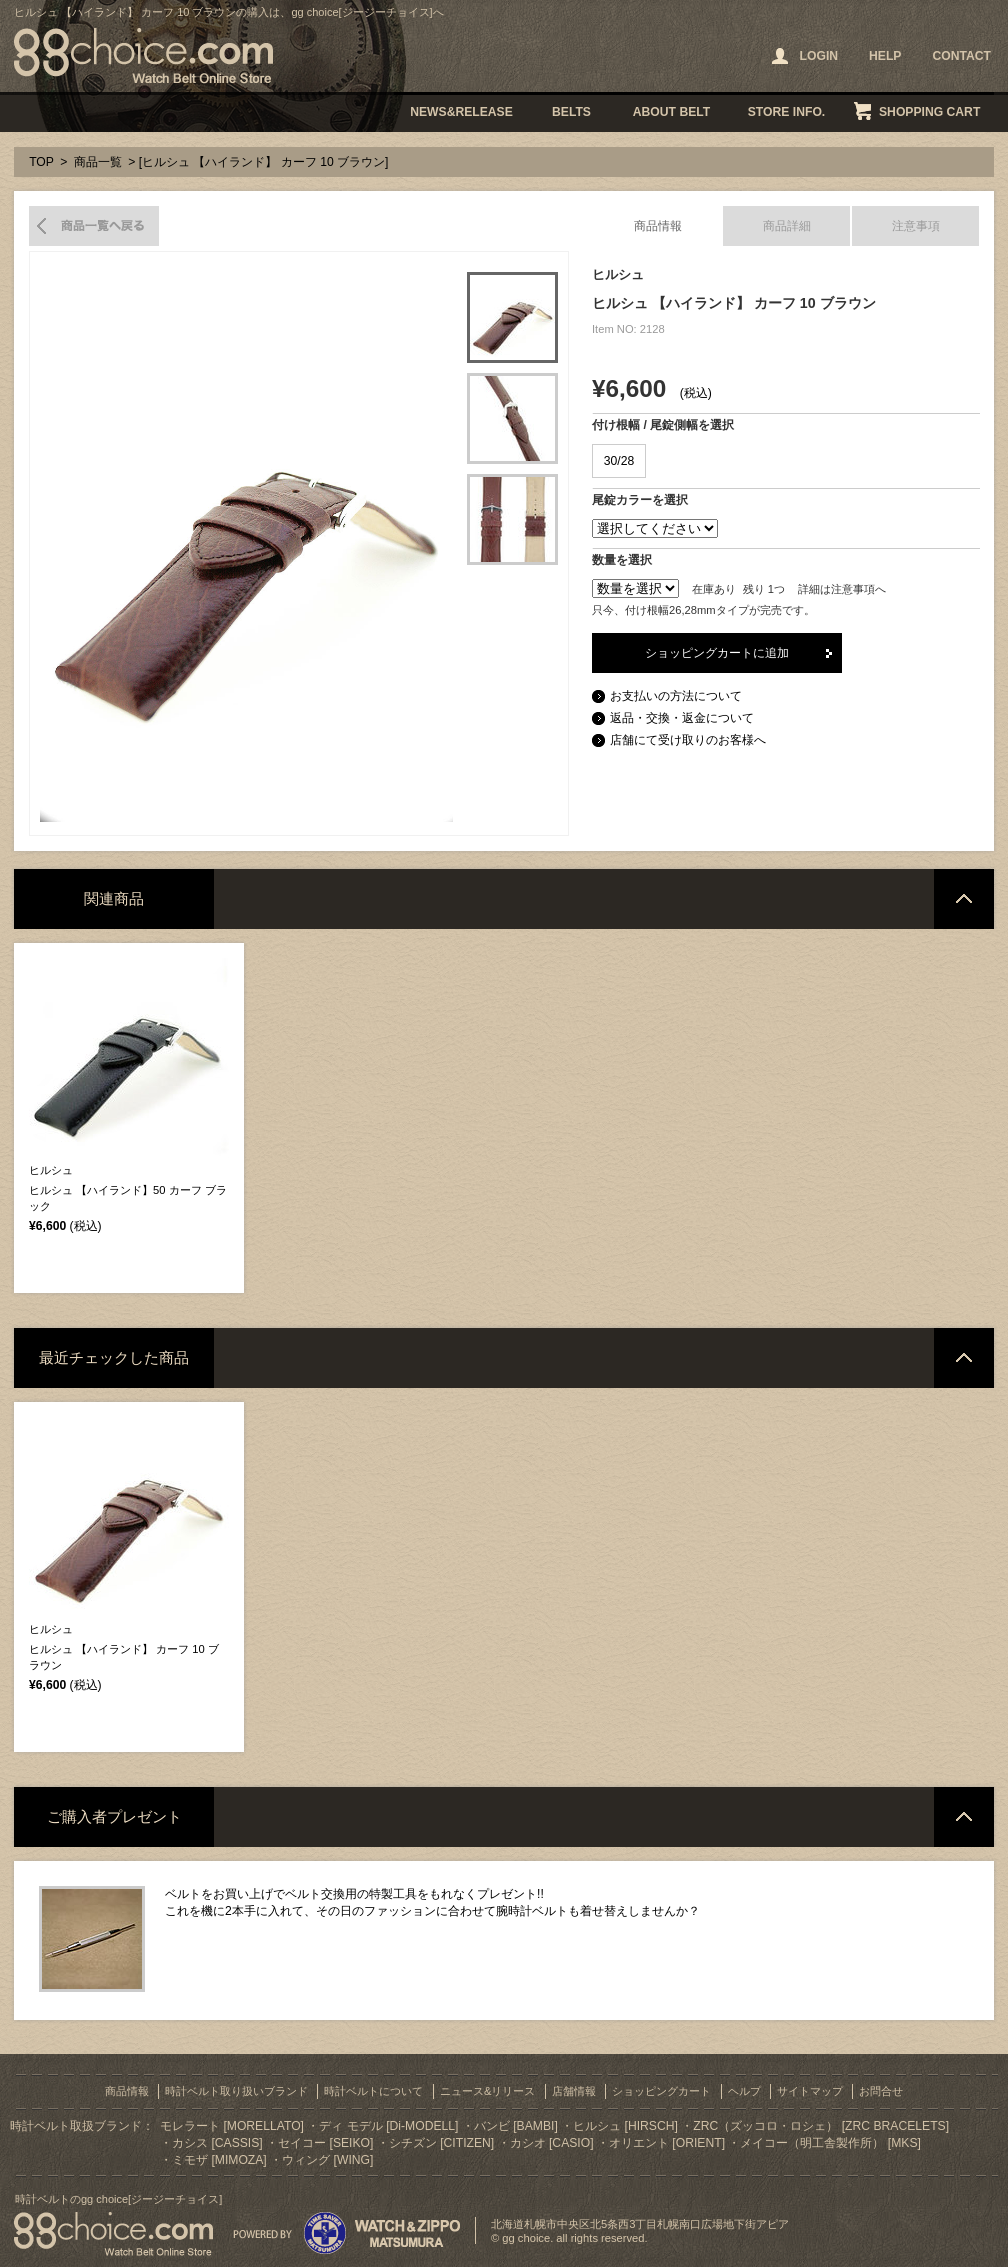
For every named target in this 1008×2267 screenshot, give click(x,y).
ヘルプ (744, 2091)
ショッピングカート (661, 2091)
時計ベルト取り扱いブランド (236, 2091)
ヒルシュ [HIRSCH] (625, 2126)
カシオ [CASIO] (552, 2143)
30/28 (619, 461)
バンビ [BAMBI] (516, 2126)
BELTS (571, 112)
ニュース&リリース (487, 2091)
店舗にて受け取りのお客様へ (688, 740)
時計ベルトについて (373, 2091)
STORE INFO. (786, 112)
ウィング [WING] (327, 2160)
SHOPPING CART (929, 112)
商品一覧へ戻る (94, 226)
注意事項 (916, 226)
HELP (885, 56)
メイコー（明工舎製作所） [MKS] (830, 2143)
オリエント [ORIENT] (667, 2143)
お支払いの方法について (676, 696)
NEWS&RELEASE (461, 112)
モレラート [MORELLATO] (232, 2126)
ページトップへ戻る (964, 899)
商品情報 (658, 226)
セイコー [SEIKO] (325, 2143)
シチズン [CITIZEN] (441, 2143)
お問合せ (881, 2091)
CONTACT (961, 56)
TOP (41, 162)
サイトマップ (810, 2091)
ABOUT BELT (671, 112)
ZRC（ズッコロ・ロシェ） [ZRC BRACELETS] (821, 2126)
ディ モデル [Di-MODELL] (388, 2126)
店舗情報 (574, 2091)
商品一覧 (98, 162)
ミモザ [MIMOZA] (219, 2160)
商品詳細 (787, 226)
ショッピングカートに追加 (717, 653)
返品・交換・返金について (682, 718)
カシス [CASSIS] (217, 2143)
